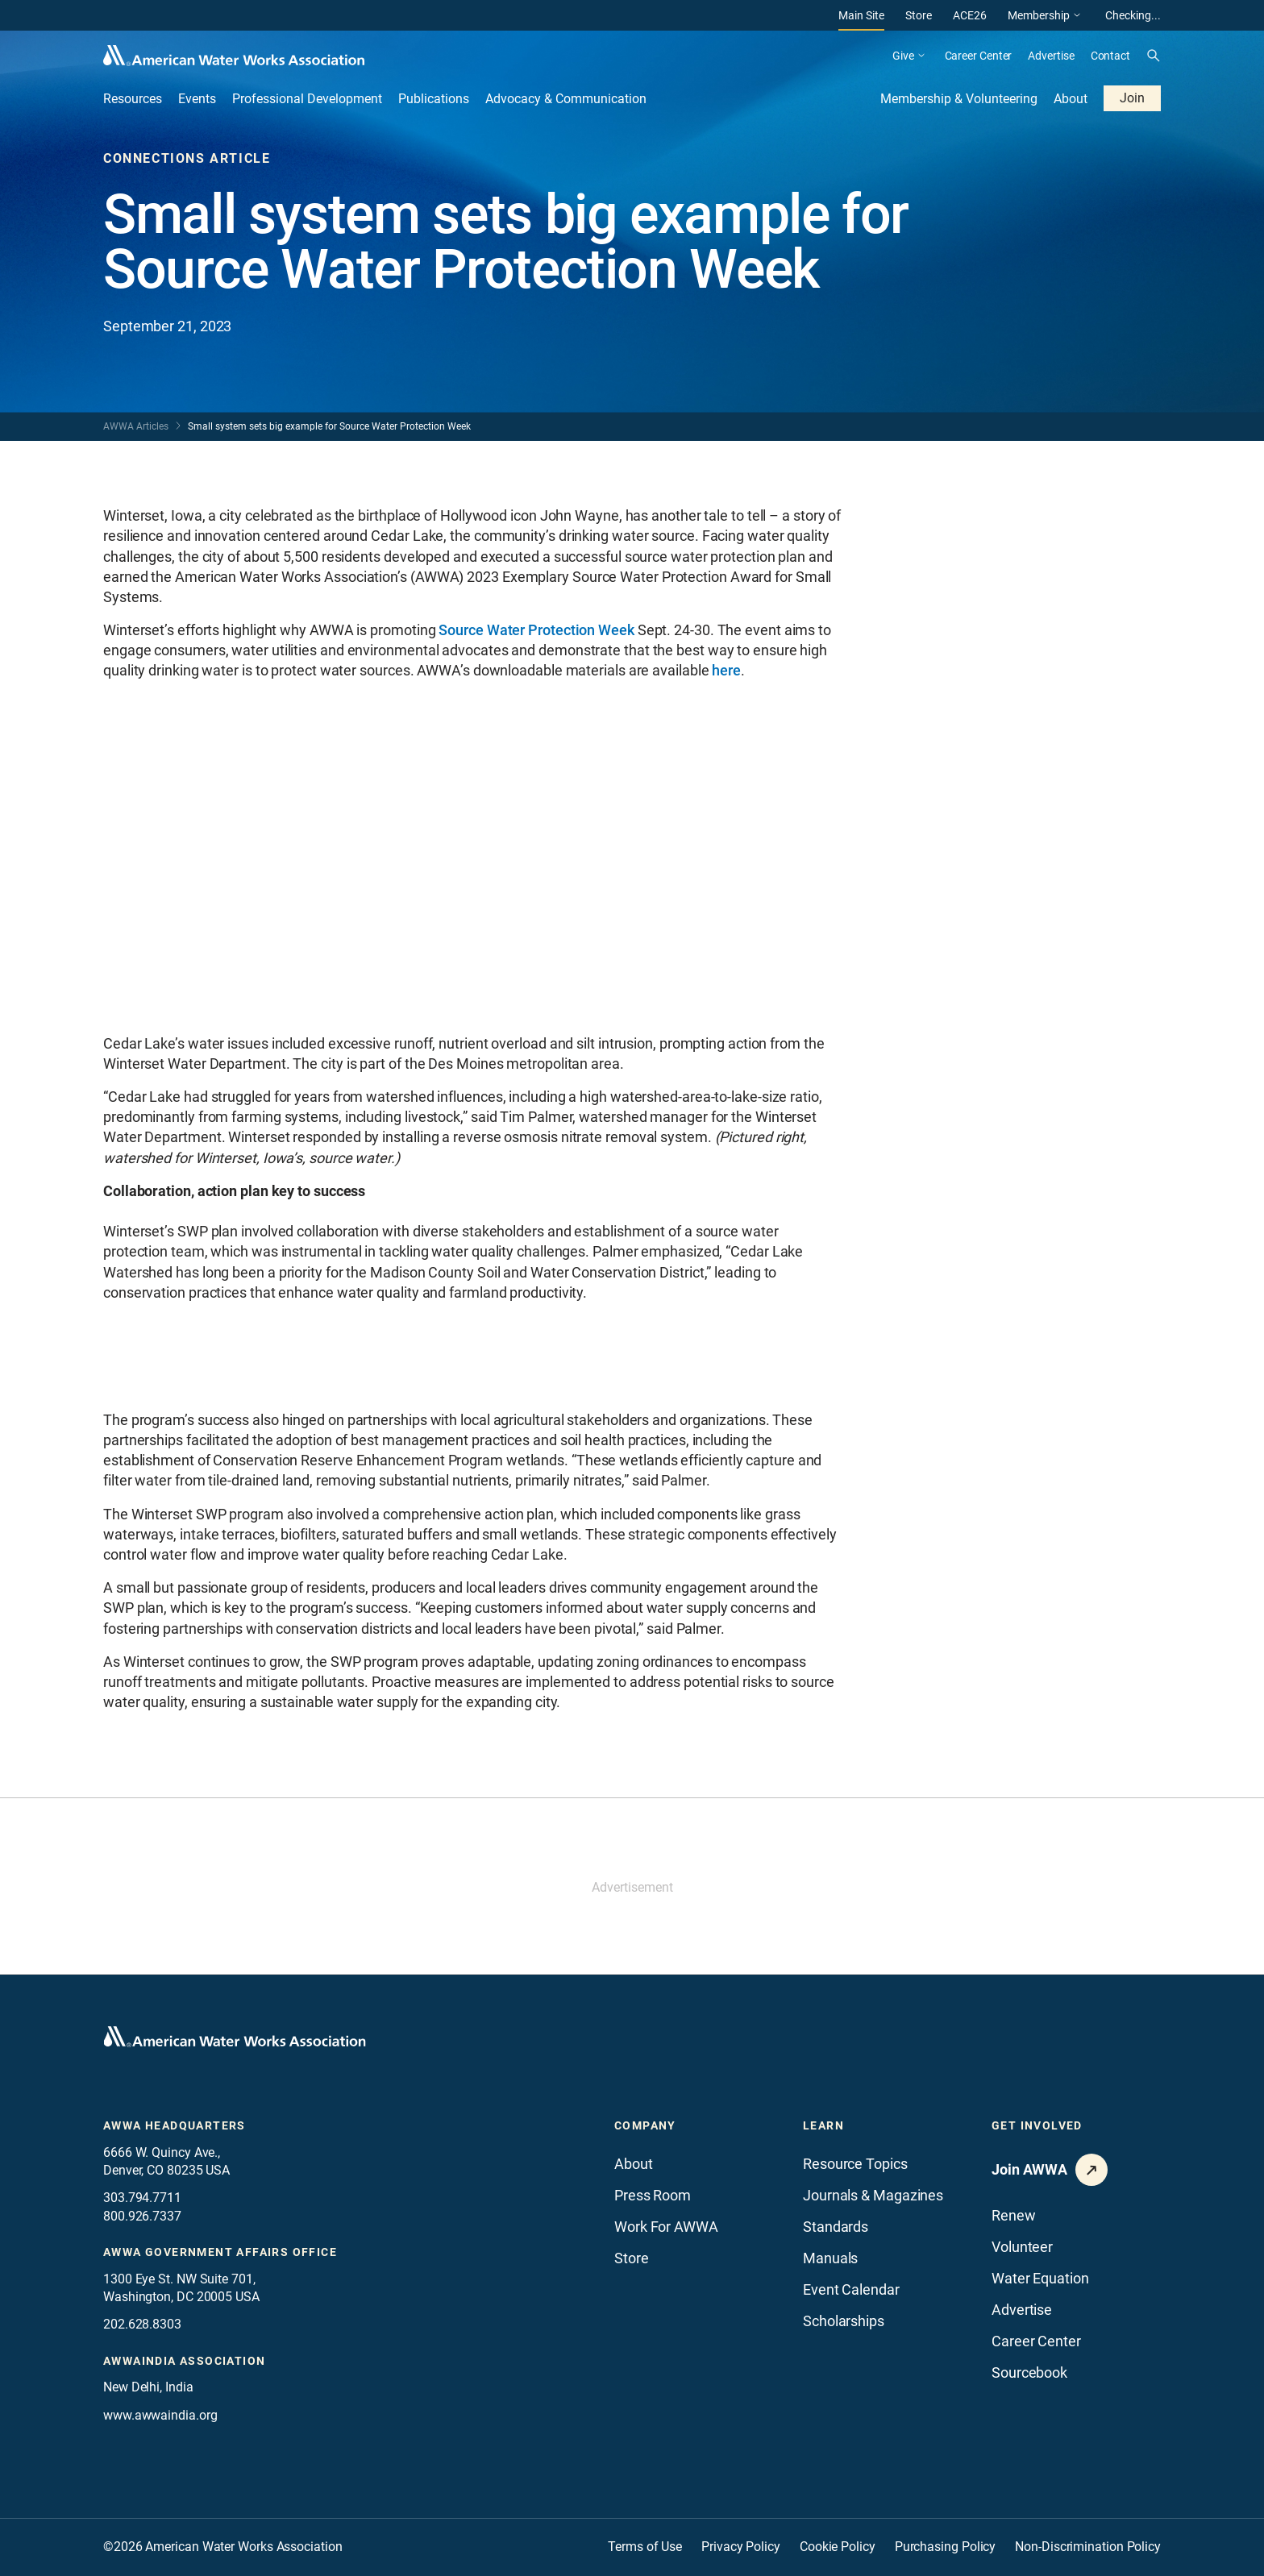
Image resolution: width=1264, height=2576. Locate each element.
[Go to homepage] (234, 2036)
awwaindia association (184, 2360)
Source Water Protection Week (536, 629)
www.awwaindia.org (160, 2415)
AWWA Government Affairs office (220, 2252)
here (726, 670)
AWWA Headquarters (174, 2125)
